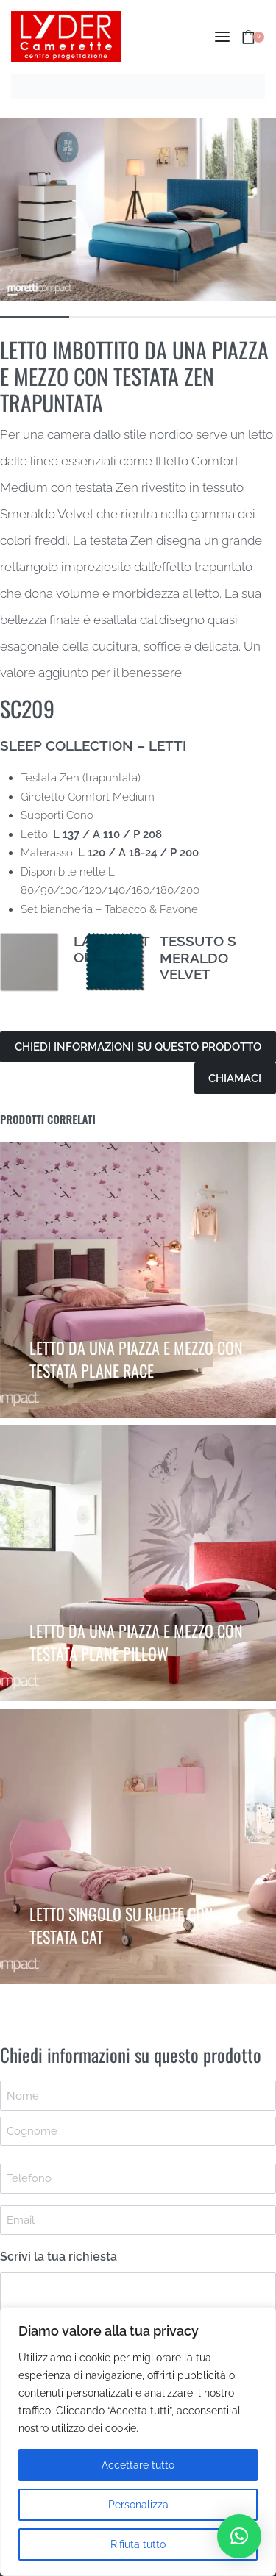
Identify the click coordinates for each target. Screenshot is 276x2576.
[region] (138, 2441)
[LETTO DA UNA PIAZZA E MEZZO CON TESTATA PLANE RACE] (138, 1280)
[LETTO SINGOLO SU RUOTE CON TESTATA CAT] (138, 1846)
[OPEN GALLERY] (138, 210)
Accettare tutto (138, 2465)
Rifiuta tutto (138, 2544)
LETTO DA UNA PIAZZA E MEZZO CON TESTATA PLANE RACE (136, 1359)
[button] (239, 2536)
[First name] (138, 2095)
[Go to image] (34, 317)
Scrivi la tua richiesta (58, 2257)
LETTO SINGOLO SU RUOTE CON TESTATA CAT (121, 1925)
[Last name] (138, 2131)
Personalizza (138, 2505)
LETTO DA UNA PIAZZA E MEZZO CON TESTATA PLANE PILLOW (136, 1642)
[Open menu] (222, 37)
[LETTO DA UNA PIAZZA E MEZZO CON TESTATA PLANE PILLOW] (138, 1563)
